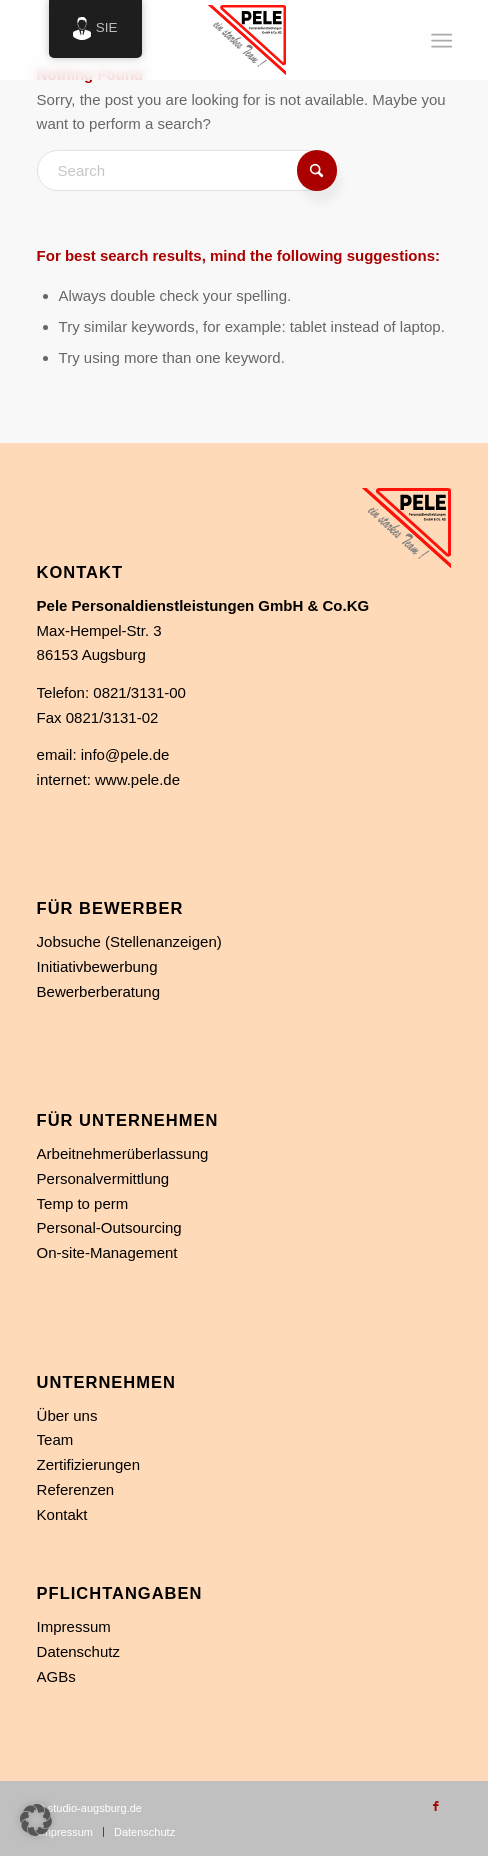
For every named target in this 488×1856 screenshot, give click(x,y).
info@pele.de (125, 754)
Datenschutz (78, 1651)
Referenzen (76, 1489)
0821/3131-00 (139, 692)
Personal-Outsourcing (109, 1227)
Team (55, 1439)
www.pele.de (137, 779)
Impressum (74, 1626)
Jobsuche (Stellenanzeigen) (129, 941)
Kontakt (62, 1514)
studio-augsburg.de (95, 1808)
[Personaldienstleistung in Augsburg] (203, 40)
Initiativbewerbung (97, 966)
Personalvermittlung (103, 1178)
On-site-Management (107, 1252)
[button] (36, 1820)
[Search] (187, 170)
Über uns (67, 1415)
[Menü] (439, 41)
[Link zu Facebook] (436, 1806)
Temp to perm (83, 1203)
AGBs (56, 1676)
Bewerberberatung (98, 991)
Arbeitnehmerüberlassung (123, 1153)
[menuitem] (439, 41)
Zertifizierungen (88, 1464)
